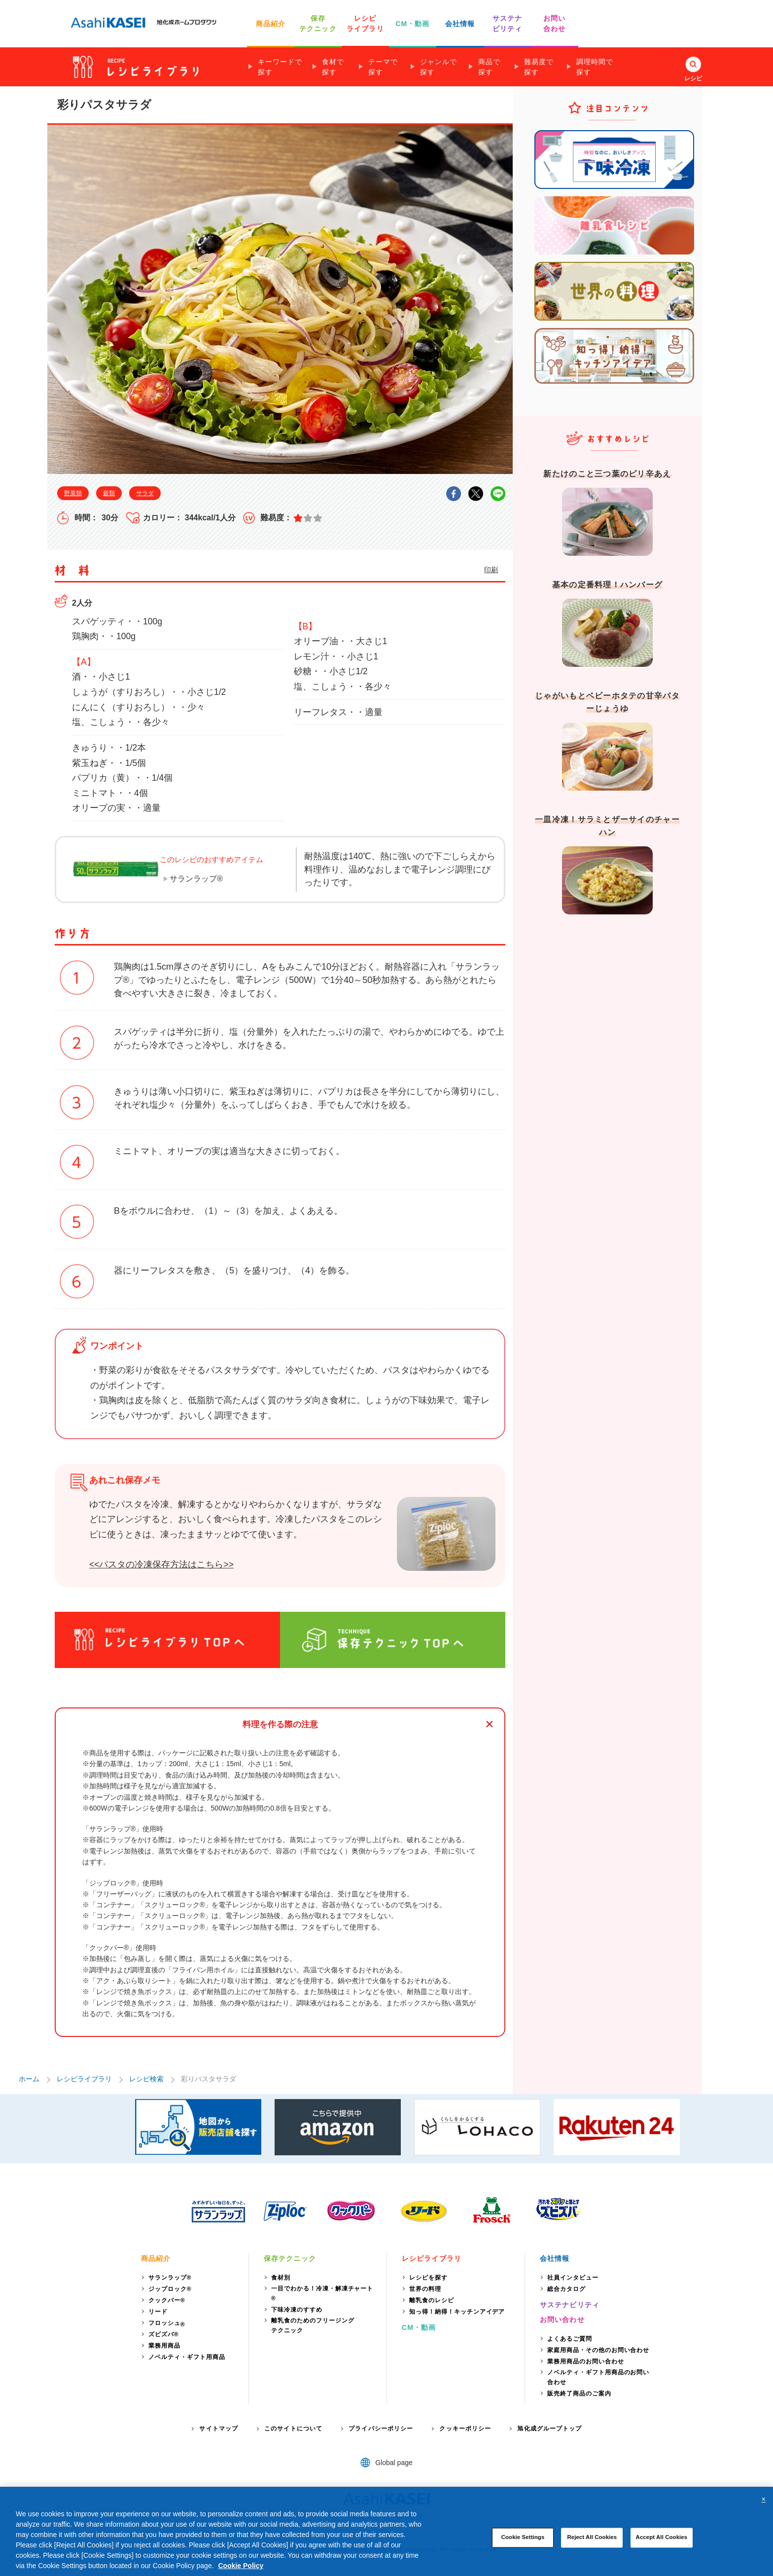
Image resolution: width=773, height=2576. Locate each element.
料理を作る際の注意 (280, 1724)
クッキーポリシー (465, 2428)
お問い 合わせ (554, 23)
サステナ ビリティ (507, 23)
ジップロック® (170, 2289)
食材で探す (333, 67)
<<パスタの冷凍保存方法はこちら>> (161, 1564)
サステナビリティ (569, 2305)
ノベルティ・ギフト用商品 (186, 2357)
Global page (394, 2463)
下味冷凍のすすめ (296, 2309)
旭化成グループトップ (549, 2428)
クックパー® (166, 2300)
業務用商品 (164, 2345)
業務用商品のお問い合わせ (585, 2361)
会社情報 (460, 24)
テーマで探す (383, 67)
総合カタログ (566, 2289)
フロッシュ (166, 2324)
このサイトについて (293, 2428)
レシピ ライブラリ (365, 23)
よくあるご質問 (569, 2338)
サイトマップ (218, 2428)
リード (158, 2311)
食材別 (280, 2277)
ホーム (29, 2079)
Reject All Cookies (592, 2537)
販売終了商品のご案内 (579, 2393)
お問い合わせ (562, 2319)
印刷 (491, 570)
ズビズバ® (163, 2334)
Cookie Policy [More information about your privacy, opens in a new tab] (240, 2566)
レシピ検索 (146, 2079)
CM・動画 (412, 24)
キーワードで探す (280, 67)
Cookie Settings (523, 2537)
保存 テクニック (318, 23)
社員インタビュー (572, 2277)
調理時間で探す (594, 67)
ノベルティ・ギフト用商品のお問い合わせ (598, 2377)
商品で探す (489, 67)
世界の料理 (425, 2289)
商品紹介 (270, 24)
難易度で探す (539, 67)
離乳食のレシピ (431, 2300)
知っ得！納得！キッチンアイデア (457, 2311)
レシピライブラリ (84, 2079)
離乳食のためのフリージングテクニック (312, 2325)
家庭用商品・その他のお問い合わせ (598, 2350)
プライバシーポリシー (381, 2428)
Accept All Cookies (662, 2537)
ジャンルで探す (438, 67)
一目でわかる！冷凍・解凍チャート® (322, 2293)
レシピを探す (428, 2277)
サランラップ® (196, 878)
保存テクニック (290, 2258)
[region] (386, 2531)
